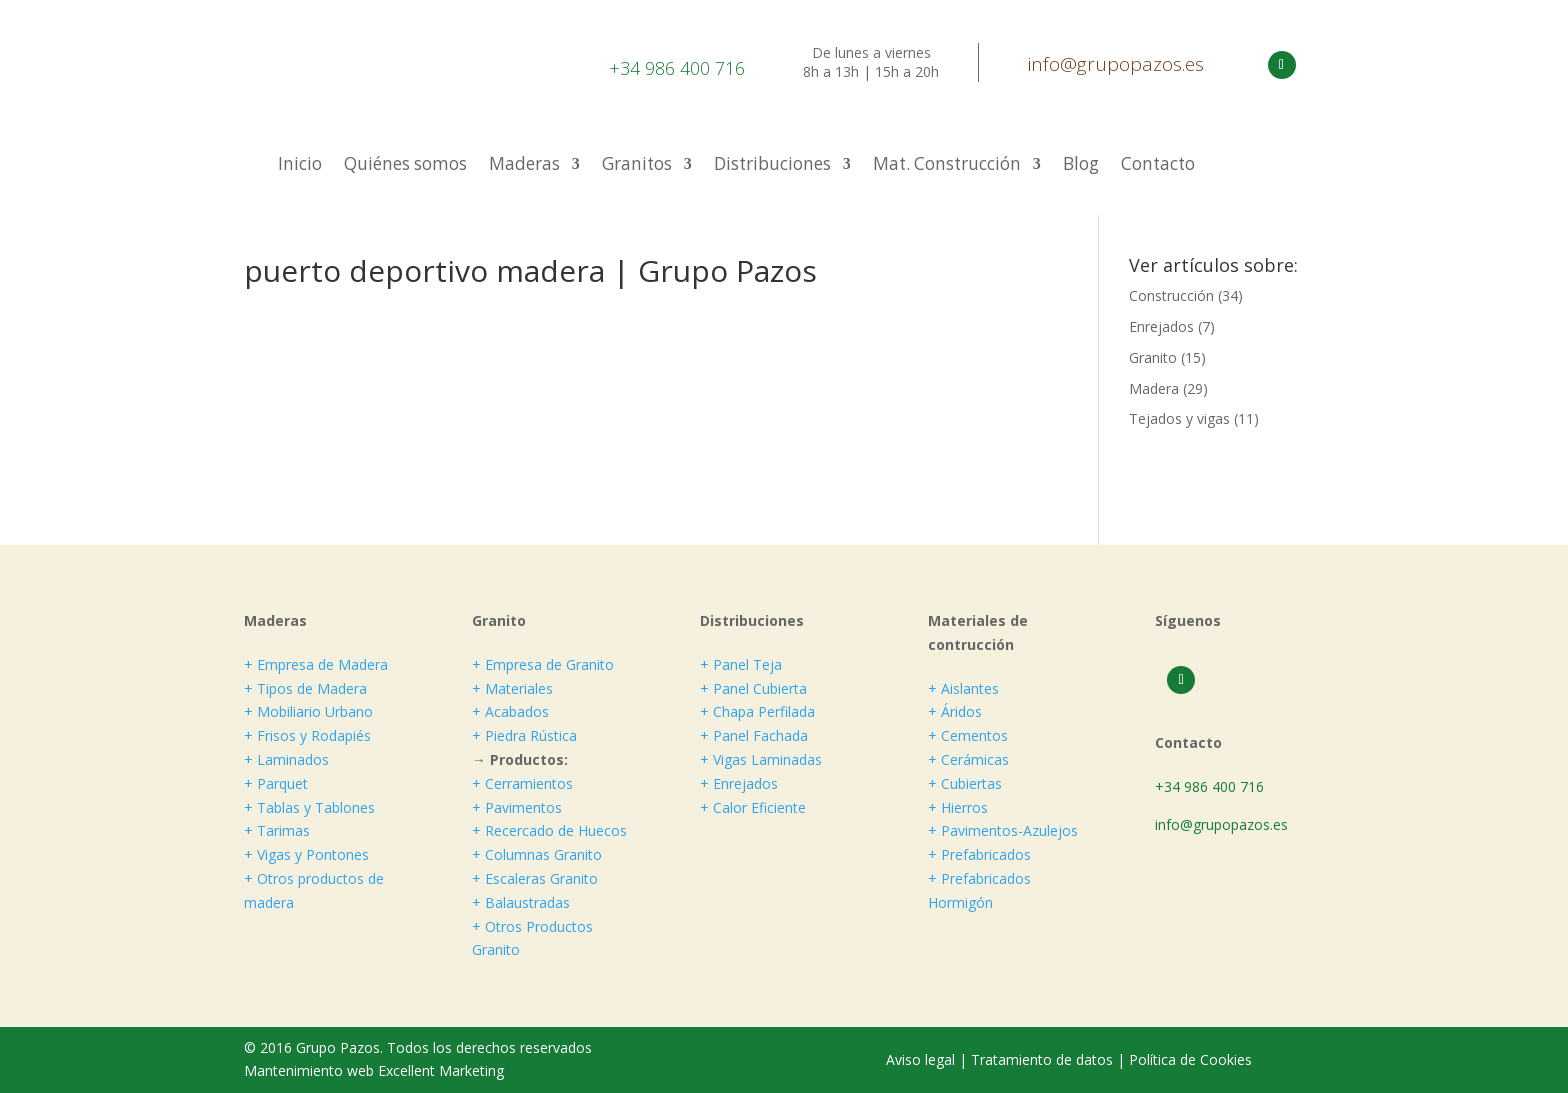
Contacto (1158, 166)
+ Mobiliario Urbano (308, 711)
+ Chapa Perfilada (757, 711)
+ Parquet (276, 783)
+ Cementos (968, 735)
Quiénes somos (405, 166)
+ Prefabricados (979, 854)
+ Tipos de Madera (305, 688)
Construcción (1171, 295)
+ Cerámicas (968, 759)
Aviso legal (922, 1059)
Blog (1081, 166)
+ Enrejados (739, 783)
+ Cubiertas (965, 783)
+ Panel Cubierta (753, 688)
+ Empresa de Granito (543, 664)
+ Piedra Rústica (524, 735)
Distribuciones (772, 166)
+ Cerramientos (522, 783)
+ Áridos (955, 711)
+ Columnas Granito (537, 854)
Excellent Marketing (441, 1070)
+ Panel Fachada (754, 735)
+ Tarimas (277, 830)
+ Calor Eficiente (753, 807)
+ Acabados (510, 711)
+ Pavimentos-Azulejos (1003, 830)
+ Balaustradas (521, 902)
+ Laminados (286, 759)
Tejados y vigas (1179, 418)
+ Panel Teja (741, 664)
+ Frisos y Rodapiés (307, 735)
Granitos (637, 166)
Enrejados (1161, 326)
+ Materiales (512, 688)
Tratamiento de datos (1042, 1059)
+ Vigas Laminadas (761, 759)
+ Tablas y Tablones (309, 807)
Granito (1153, 357)
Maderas (524, 166)
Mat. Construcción (947, 166)
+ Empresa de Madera (316, 664)
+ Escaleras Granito (535, 878)
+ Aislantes (963, 688)
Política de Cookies (1190, 1059)
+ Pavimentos (517, 807)
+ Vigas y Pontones (306, 854)
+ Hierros (958, 807)
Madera (1154, 388)
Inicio (300, 166)
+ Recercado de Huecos (549, 830)
